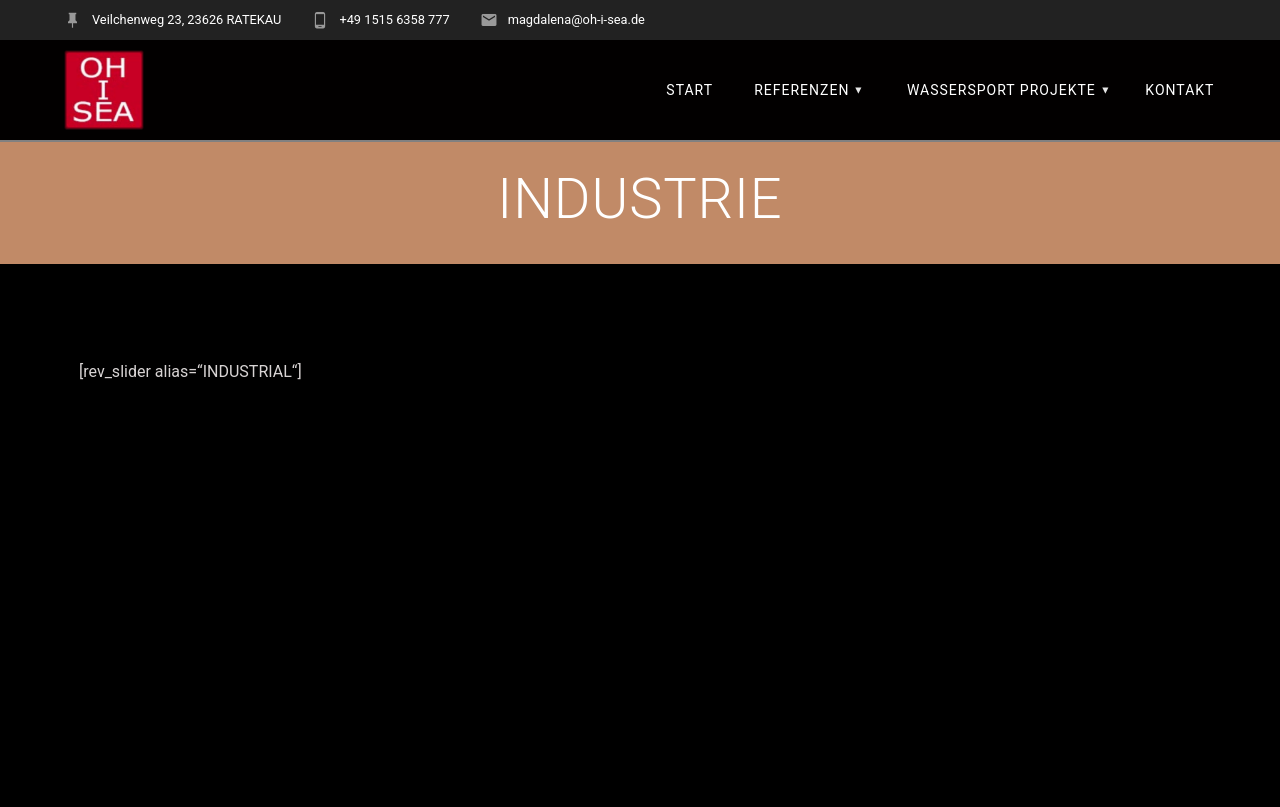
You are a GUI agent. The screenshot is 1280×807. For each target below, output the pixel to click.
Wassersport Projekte (1001, 90)
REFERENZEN (801, 90)
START (689, 90)
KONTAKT (1179, 90)
